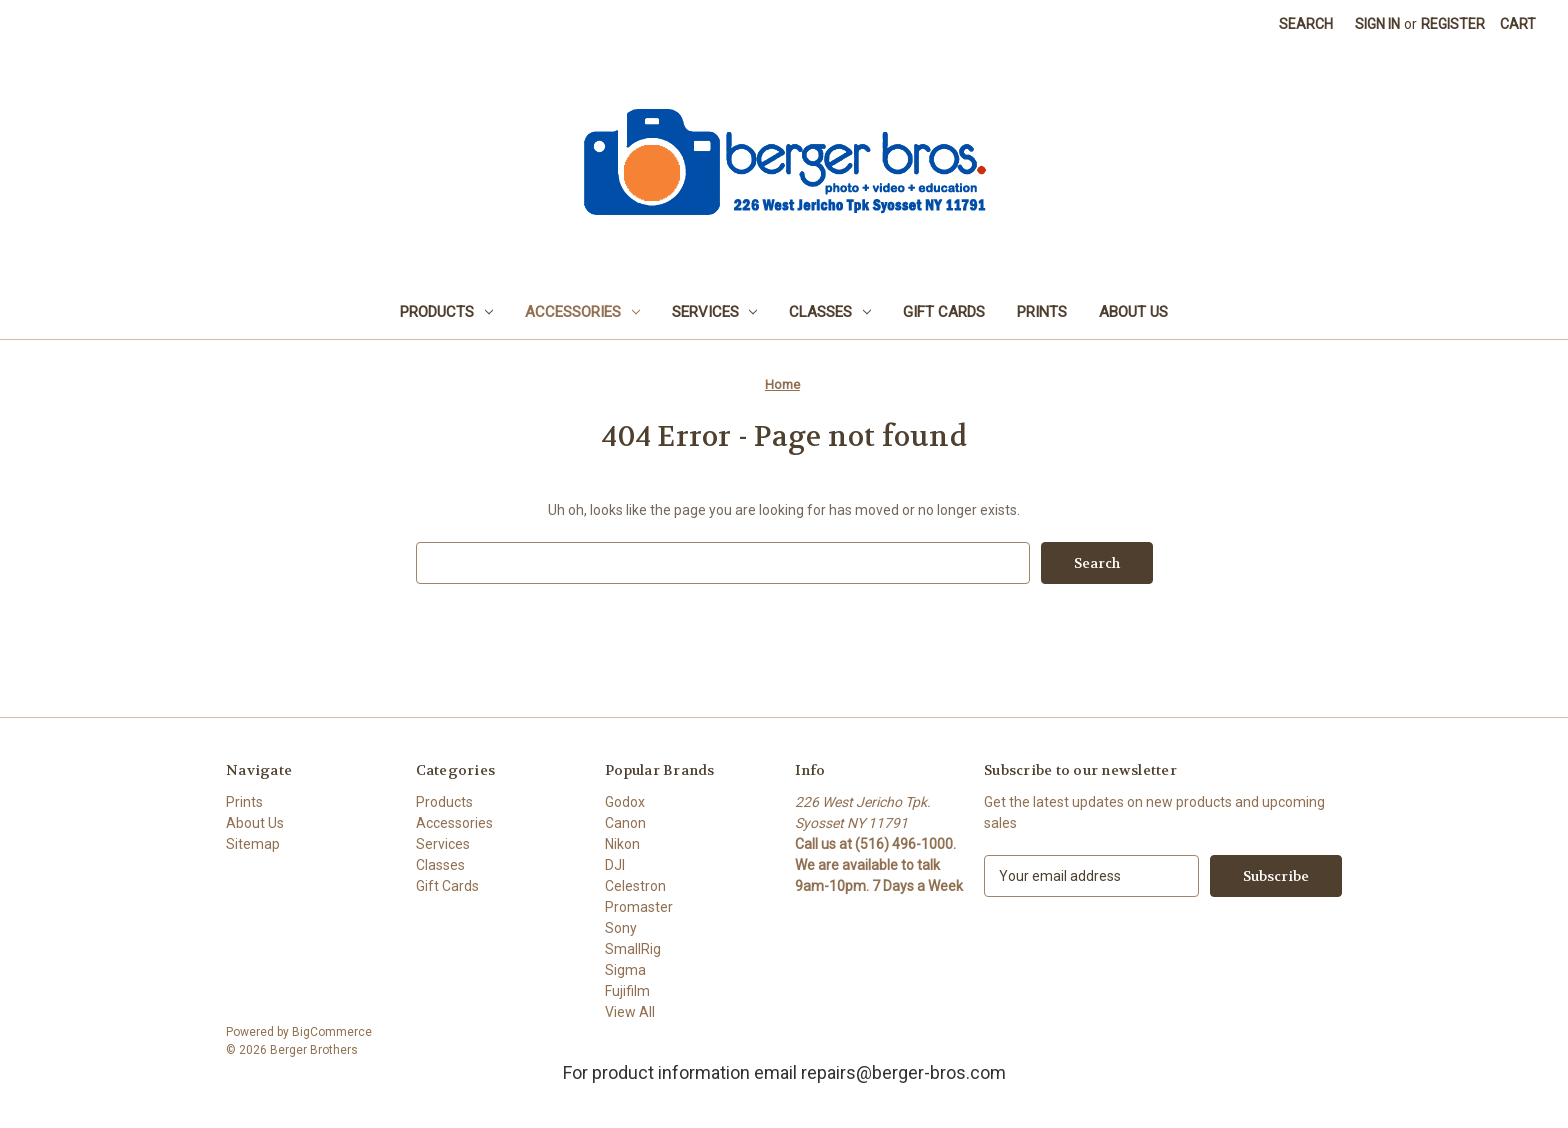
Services (715, 312)
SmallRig (633, 949)
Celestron (635, 886)
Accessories (582, 312)
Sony (621, 928)
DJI (615, 865)
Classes (830, 312)
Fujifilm (627, 991)
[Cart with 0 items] (1518, 24)
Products (446, 312)
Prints (1042, 312)
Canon (625, 823)
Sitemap (253, 844)
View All (630, 1012)
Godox (625, 802)
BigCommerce (332, 1032)
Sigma (625, 970)
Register (1453, 24)
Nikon (622, 844)
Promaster (639, 907)
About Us (1133, 312)
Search (1306, 24)
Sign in (1377, 24)
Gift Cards (944, 312)
